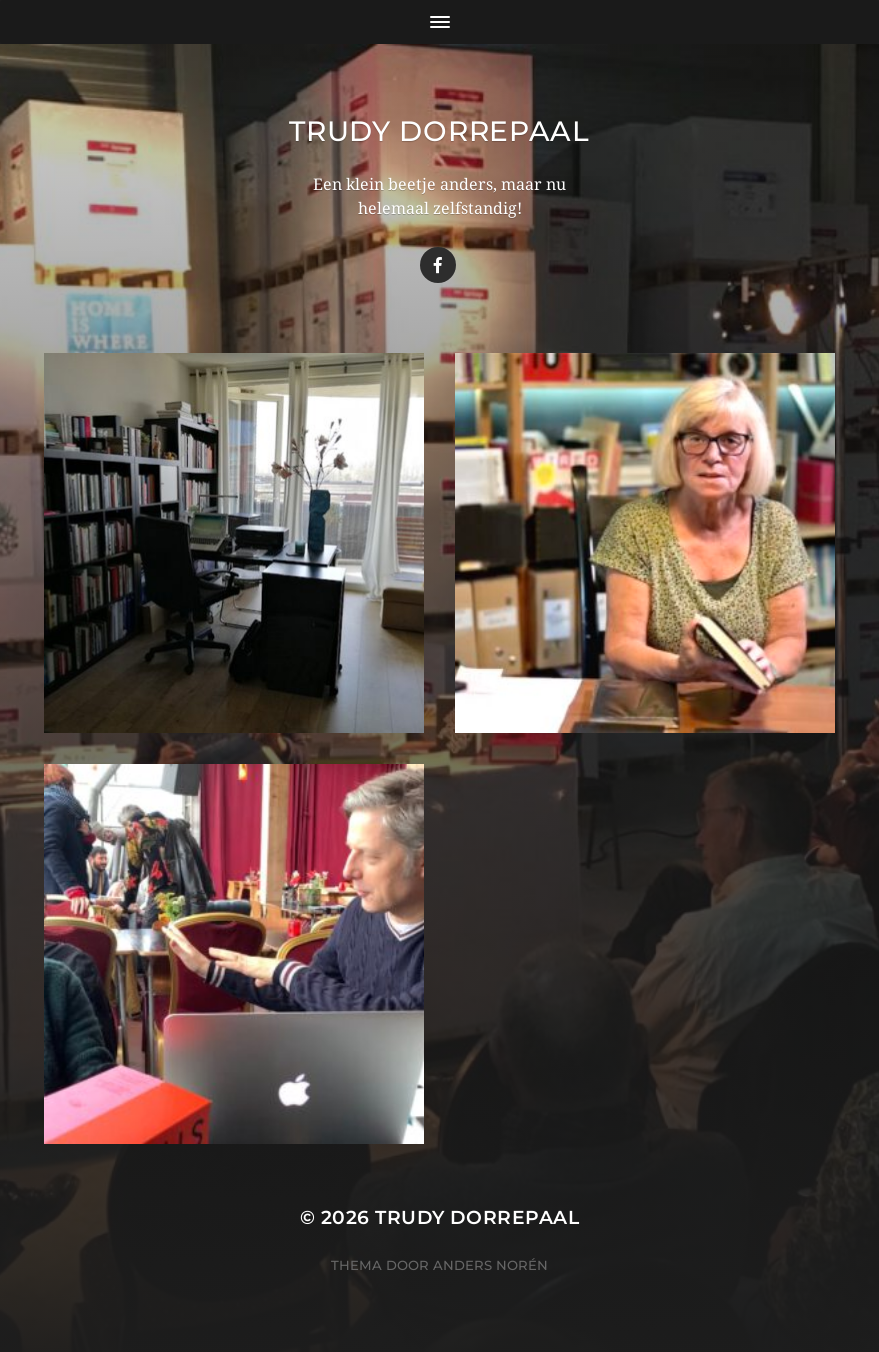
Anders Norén (490, 1265)
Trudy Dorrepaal (439, 131)
